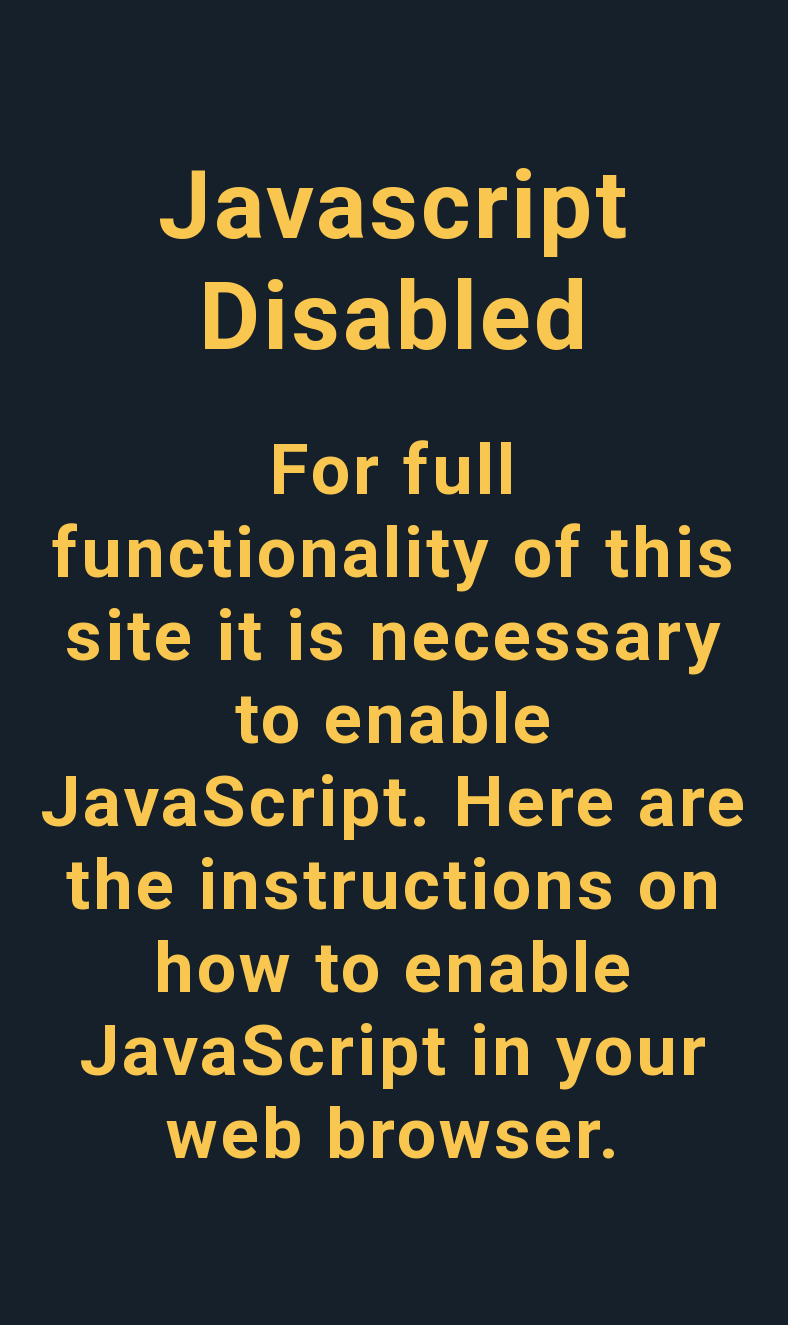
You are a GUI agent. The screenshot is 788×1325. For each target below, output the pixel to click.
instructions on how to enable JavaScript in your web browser (401, 1009)
